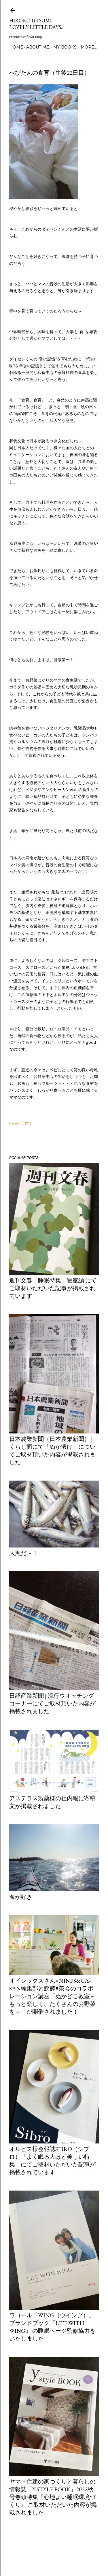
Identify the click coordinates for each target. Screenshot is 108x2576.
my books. (65, 47)
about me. (38, 47)
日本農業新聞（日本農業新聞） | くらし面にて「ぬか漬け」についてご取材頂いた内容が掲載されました (52, 1450)
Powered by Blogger (54, 2548)
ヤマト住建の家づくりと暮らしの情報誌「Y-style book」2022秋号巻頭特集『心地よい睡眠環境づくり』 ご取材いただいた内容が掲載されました (53, 2497)
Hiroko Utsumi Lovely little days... (36, 23)
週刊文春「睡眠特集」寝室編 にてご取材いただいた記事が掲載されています (53, 1288)
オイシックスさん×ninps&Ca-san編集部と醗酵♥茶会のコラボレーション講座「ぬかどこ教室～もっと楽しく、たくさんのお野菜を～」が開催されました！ (52, 1996)
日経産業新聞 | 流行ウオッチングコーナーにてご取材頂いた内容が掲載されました (52, 1703)
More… (89, 47)
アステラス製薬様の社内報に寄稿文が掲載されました (52, 1802)
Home (16, 47)
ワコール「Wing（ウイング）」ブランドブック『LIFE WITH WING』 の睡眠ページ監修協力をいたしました (52, 2326)
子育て (26, 1123)
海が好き (20, 1896)
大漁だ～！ (23, 1553)
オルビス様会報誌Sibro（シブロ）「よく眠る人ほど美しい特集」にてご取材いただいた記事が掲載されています (52, 2160)
